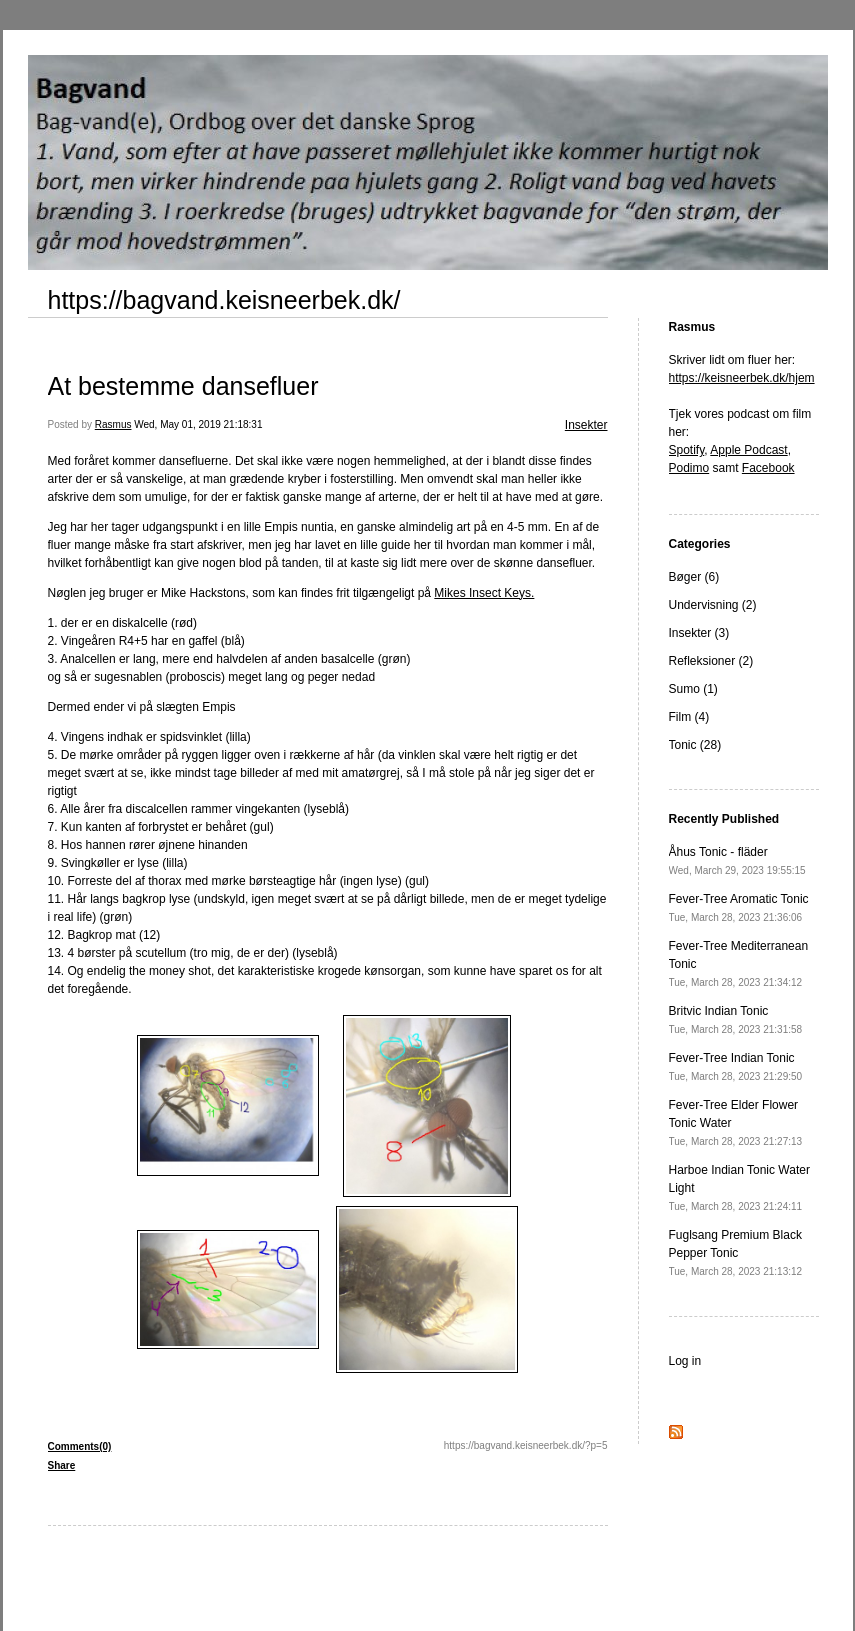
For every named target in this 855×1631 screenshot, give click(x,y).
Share (62, 1465)
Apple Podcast (748, 450)
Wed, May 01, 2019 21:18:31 (198, 424)
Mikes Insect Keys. (484, 593)
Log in (685, 1361)
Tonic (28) (695, 745)
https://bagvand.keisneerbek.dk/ (224, 300)
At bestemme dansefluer (183, 386)
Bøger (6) (694, 577)
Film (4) (689, 717)
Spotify (687, 450)
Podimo (689, 468)
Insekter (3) (699, 633)
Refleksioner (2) (711, 661)
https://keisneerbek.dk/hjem (742, 378)
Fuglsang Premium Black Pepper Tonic (736, 1252)
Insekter (586, 425)
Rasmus (113, 424)
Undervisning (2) (713, 605)
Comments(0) (80, 1446)
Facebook (768, 468)
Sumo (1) (693, 689)
